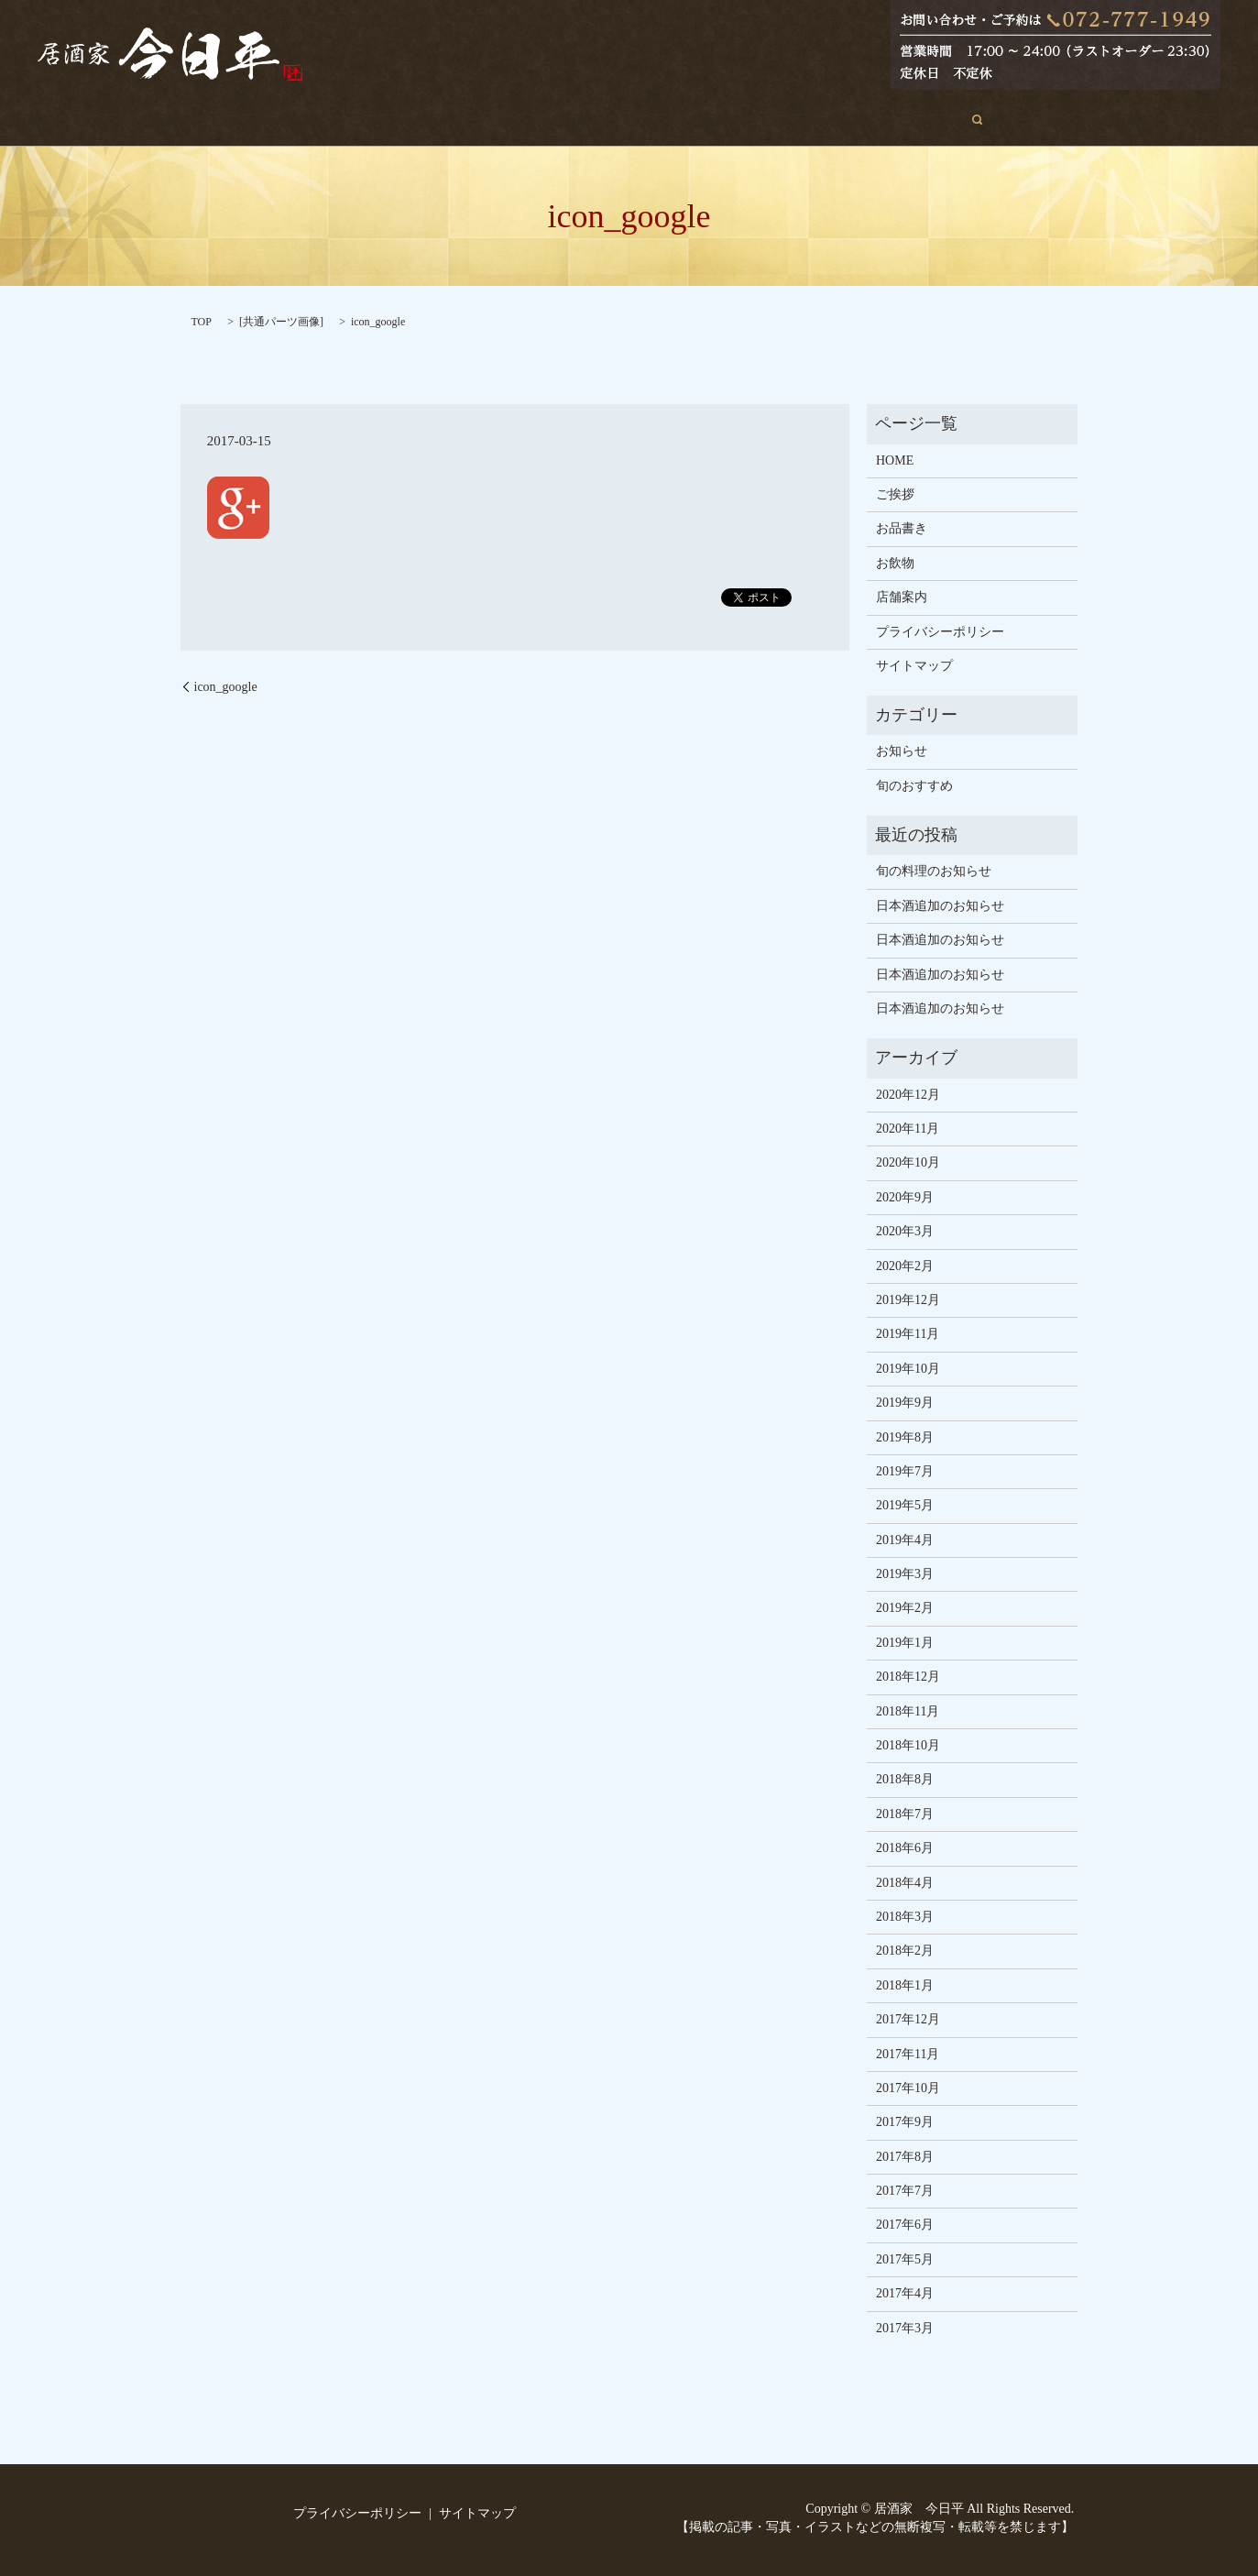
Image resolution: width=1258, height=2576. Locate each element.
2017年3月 (905, 2328)
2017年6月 (905, 2224)
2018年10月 (908, 1745)
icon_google (225, 687)
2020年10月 (908, 1162)
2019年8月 (905, 1437)
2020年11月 (907, 1128)
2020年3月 (905, 1231)
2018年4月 (905, 1883)
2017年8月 (905, 2157)
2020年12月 (908, 1095)
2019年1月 (905, 1643)
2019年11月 (907, 1334)
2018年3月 (905, 1917)
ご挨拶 (431, 119)
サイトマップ (914, 666)
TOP (201, 321)
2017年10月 (908, 2088)
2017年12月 (908, 2019)
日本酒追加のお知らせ (940, 906)
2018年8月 (905, 1779)
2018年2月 (905, 1950)
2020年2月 (905, 1266)
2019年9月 (905, 1402)
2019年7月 (905, 1471)
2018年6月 (905, 1848)
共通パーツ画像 (281, 321)
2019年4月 (905, 1540)
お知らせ (901, 751)
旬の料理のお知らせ (933, 871)
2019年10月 (908, 1369)
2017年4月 (905, 2293)
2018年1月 (905, 1985)
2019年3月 (905, 1574)
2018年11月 (907, 1711)
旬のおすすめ (520, 119)
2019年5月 (905, 1505)
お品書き (614, 119)
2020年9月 (905, 1197)
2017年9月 (905, 2122)
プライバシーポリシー (940, 632)
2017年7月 (905, 2191)
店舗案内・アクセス (798, 119)
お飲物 (691, 119)
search (900, 119)
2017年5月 (905, 2259)
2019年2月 (905, 1608)
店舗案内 (901, 597)
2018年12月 (908, 1676)
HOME (362, 119)
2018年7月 (905, 1814)
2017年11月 (907, 2054)
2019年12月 (908, 1300)
